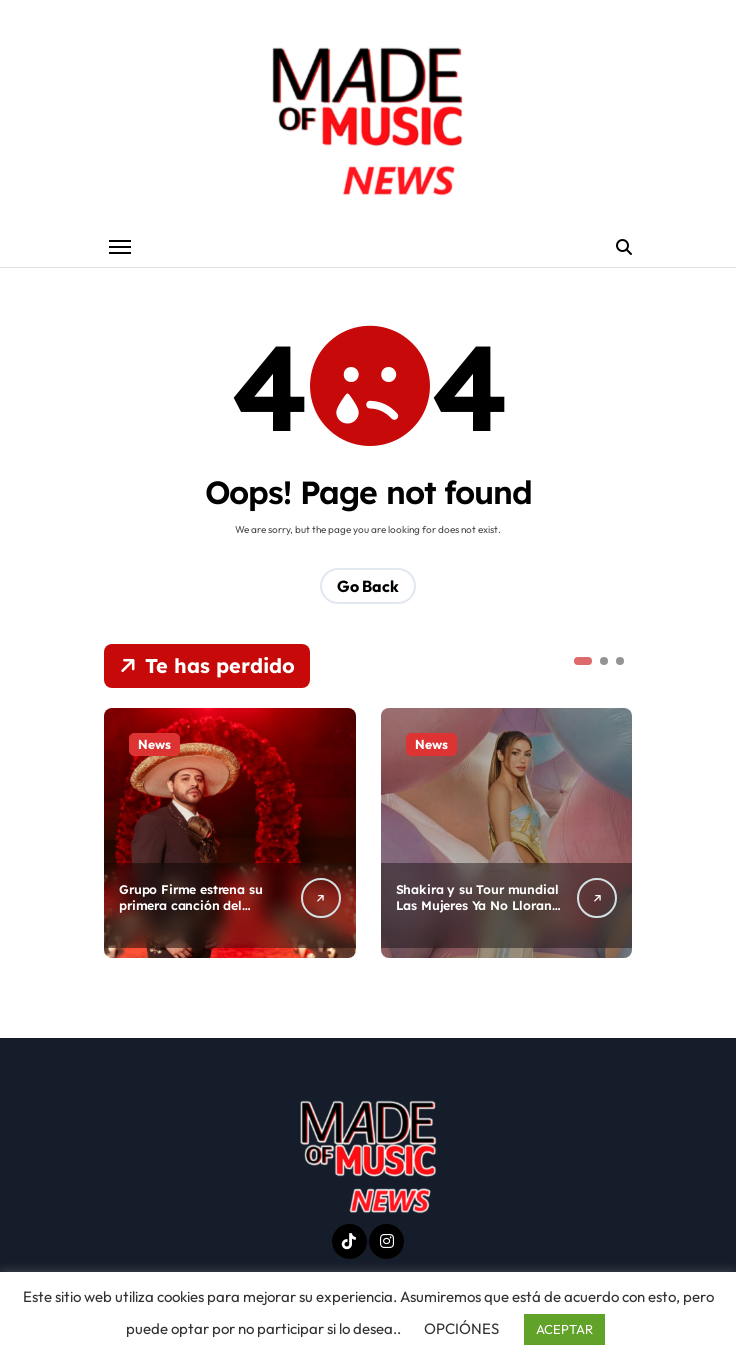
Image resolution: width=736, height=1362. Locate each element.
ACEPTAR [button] (564, 1329)
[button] (583, 662)
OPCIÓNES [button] (461, 1328)
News (154, 745)
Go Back (368, 587)
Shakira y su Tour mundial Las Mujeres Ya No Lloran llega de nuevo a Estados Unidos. (478, 915)
